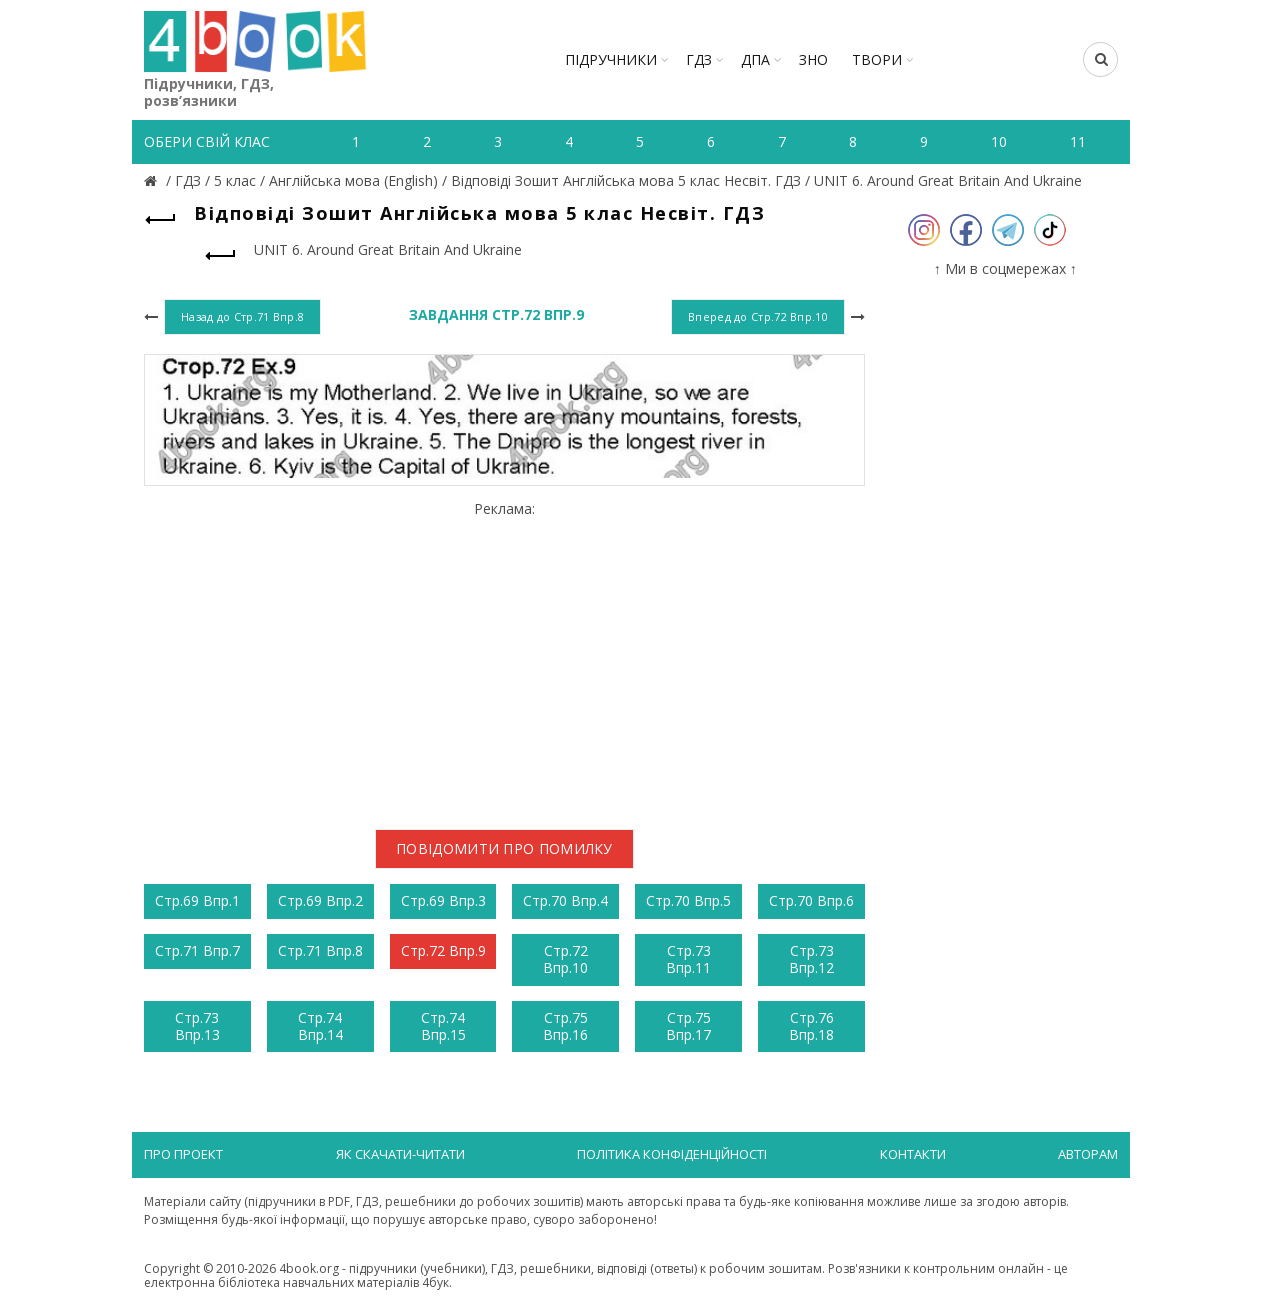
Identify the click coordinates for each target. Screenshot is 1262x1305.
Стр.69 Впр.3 (443, 900)
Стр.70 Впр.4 (565, 900)
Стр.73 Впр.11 (688, 959)
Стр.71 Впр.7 (197, 950)
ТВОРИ (877, 59)
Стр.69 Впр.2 (320, 900)
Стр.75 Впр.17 (688, 1026)
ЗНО (813, 59)
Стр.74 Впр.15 (443, 1026)
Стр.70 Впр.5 (688, 900)
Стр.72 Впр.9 (443, 950)
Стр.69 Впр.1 (197, 900)
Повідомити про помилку (504, 848)
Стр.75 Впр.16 (565, 1026)
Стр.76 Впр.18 (811, 1026)
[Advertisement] (504, 658)
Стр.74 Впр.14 (320, 1026)
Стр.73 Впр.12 (811, 959)
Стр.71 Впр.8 (320, 950)
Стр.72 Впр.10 (565, 959)
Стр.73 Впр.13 (197, 1026)
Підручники (611, 59)
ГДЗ (699, 59)
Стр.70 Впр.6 (811, 900)
